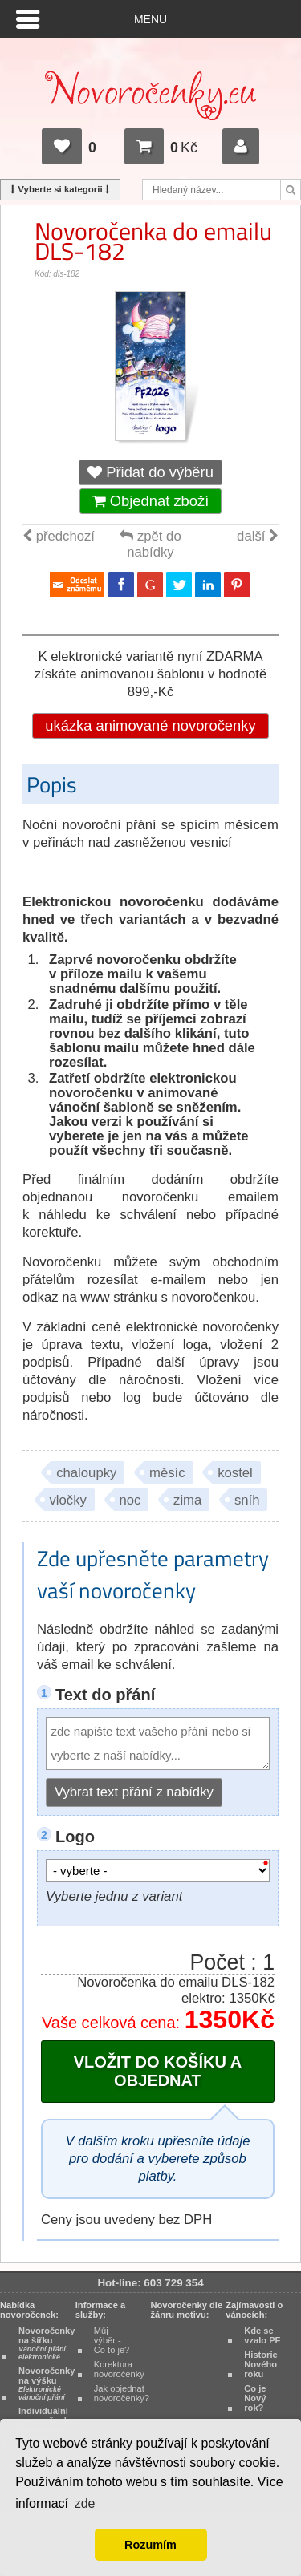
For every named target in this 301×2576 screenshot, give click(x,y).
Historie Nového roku (260, 2364)
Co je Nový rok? (255, 2398)
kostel (235, 1472)
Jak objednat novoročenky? (121, 2393)
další (258, 536)
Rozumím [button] (150, 2544)
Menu (150, 19)
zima (187, 1500)
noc (130, 1500)
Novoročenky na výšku (46, 2383)
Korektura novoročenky (119, 2369)
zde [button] (85, 2503)
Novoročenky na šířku (46, 2343)
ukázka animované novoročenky (150, 725)
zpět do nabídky (150, 544)
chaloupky (86, 1472)
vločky (68, 1500)
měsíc (167, 1472)
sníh (247, 1500)
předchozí (58, 536)
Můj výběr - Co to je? (112, 2340)
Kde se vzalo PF (262, 2335)
